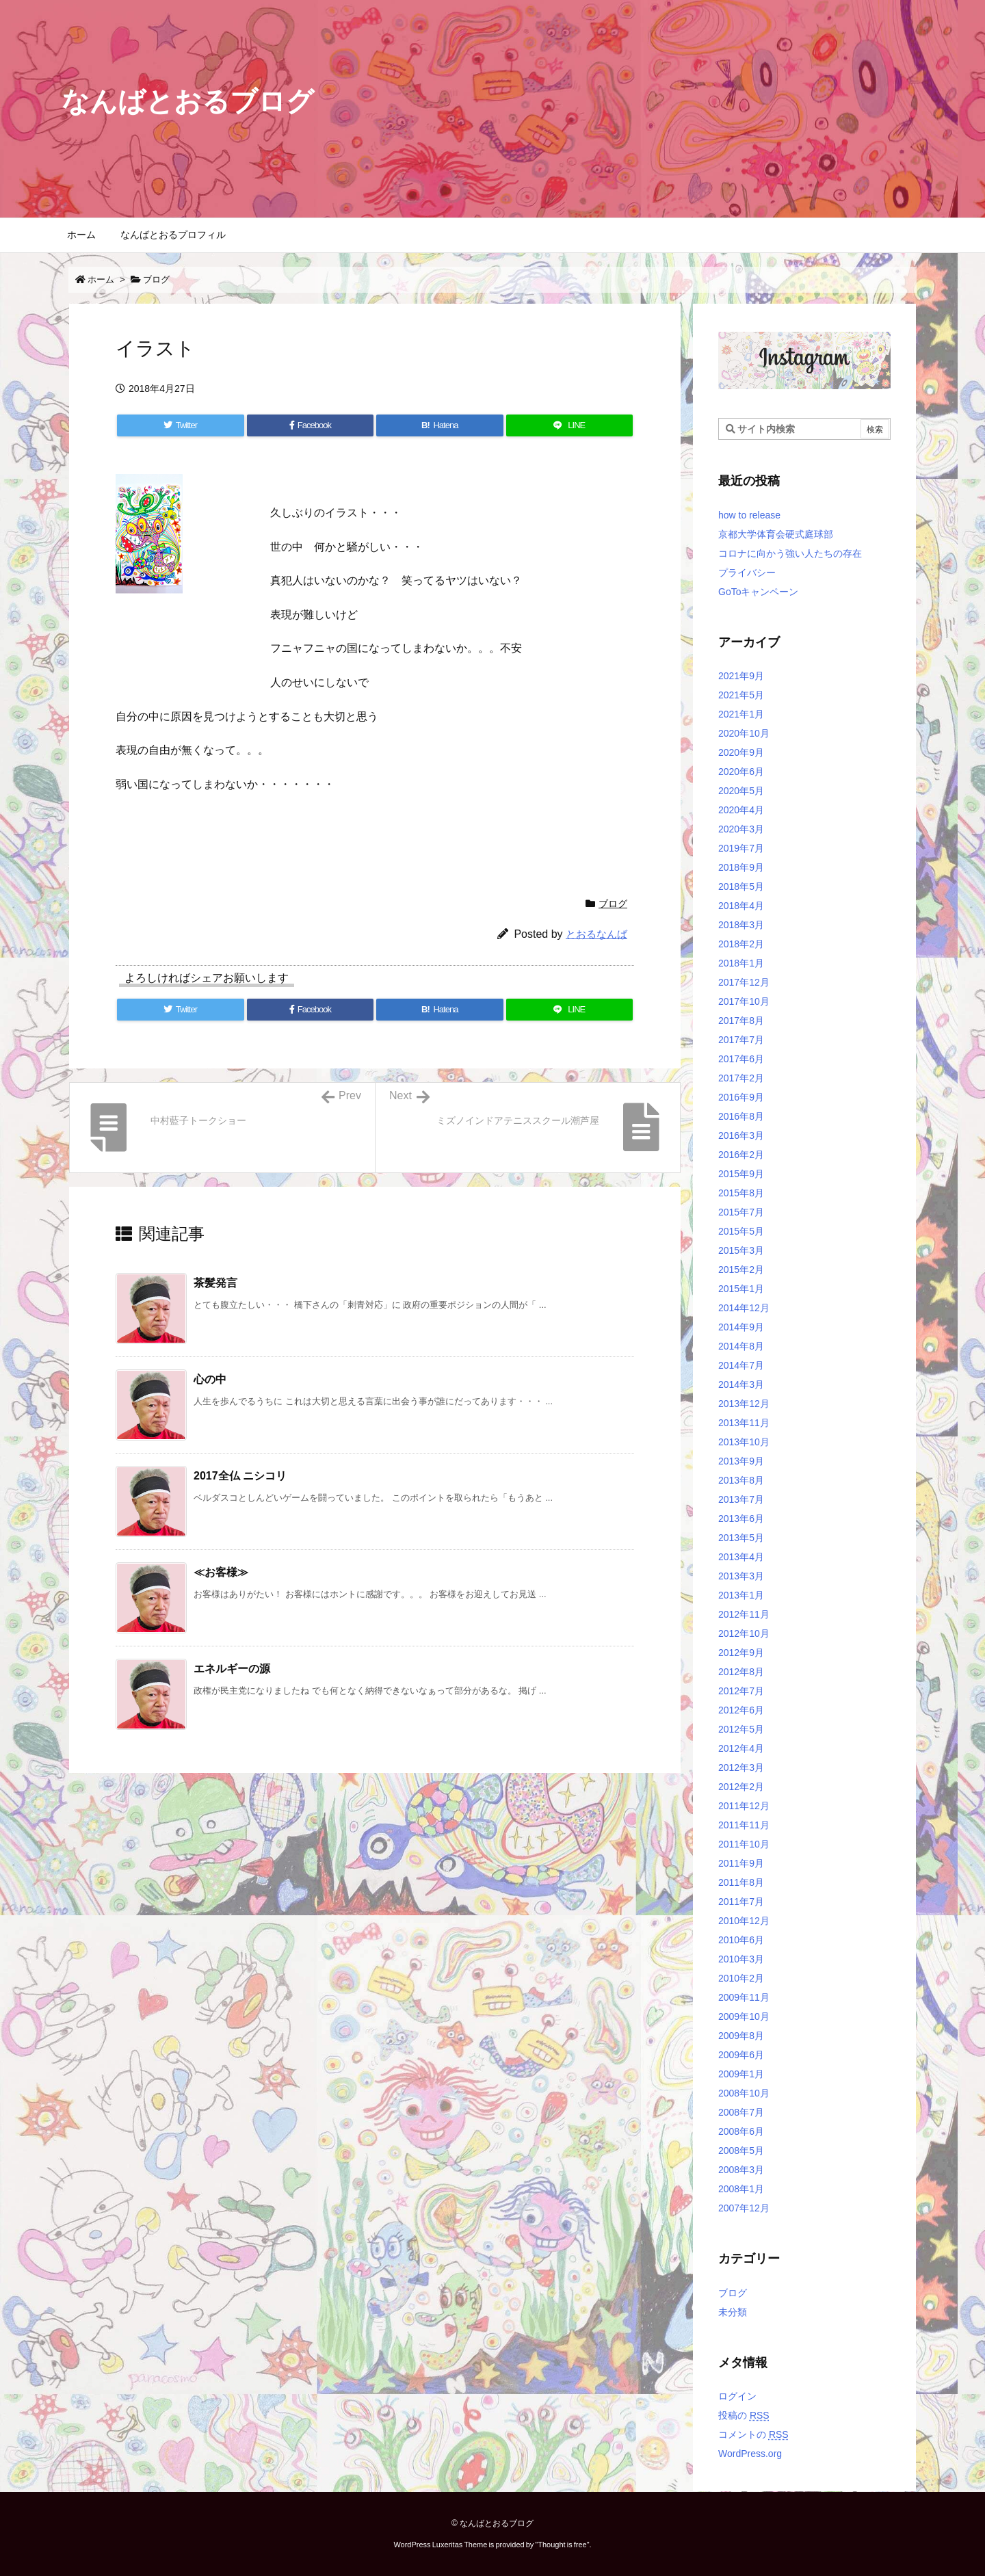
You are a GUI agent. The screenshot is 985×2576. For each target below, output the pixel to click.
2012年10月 (744, 1633)
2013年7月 (741, 1499)
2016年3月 (741, 1135)
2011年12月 (744, 1805)
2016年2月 (741, 1154)
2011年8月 (741, 1882)
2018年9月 (741, 867)
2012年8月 (741, 1671)
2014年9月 (741, 1327)
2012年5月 (741, 1729)
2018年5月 (741, 886)
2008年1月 (741, 2188)
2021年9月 (741, 675)
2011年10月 (744, 1844)
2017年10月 (744, 1001)
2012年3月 (741, 1767)
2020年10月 (744, 733)
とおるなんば (596, 934)
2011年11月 (744, 1824)
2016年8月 (741, 1116)
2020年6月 (741, 771)
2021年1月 (741, 714)
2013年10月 (744, 1441)
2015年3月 (741, 1250)
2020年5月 (741, 790)
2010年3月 (741, 1959)
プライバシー (747, 572)
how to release (749, 515)
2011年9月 (741, 1863)
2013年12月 (744, 1403)
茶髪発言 (215, 1283)
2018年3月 (741, 924)
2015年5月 (741, 1231)
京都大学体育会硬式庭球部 (775, 534)
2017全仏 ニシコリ (240, 1476)
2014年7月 (741, 1365)
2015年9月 (741, 1173)
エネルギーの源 (232, 1668)
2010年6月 (741, 1939)
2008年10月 (744, 2093)
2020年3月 (741, 829)
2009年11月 (744, 1997)
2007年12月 (744, 2208)
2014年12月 (744, 1307)
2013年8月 (741, 1480)
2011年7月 (741, 1901)
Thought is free (562, 2544)
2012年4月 (741, 1748)
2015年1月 (741, 1288)
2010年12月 (744, 1920)
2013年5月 (741, 1537)
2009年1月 (741, 2073)
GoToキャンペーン (758, 591)
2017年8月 (741, 1020)
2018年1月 (741, 963)
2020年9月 (741, 752)
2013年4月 (741, 1556)
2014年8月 (741, 1346)
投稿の (744, 2415)
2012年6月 (741, 1710)
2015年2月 (741, 1269)
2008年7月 (741, 2112)
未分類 (732, 2311)
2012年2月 (741, 1786)
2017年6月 (741, 1058)
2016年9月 (741, 1097)
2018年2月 (741, 943)
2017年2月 (741, 1078)
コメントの (753, 2434)
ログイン (737, 2396)
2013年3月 (741, 1575)
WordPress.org (750, 2453)
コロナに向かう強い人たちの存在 (790, 553)
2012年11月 (744, 1614)
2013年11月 (744, 1422)
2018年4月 (741, 905)
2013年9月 (741, 1461)
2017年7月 (741, 1039)
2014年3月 (741, 1384)
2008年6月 (741, 2131)
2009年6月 (741, 2054)
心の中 (210, 1379)
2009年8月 (741, 2035)
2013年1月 (741, 1595)
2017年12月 (744, 982)
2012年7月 (741, 1690)
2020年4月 (741, 809)
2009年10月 (744, 2016)
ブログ (156, 279)
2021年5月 (741, 694)
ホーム (101, 279)
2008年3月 (741, 2169)
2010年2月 (741, 1978)
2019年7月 (741, 848)
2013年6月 (741, 1518)
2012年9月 (741, 1652)
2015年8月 (741, 1192)
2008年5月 (741, 2150)
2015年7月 (741, 1212)
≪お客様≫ (221, 1572)
